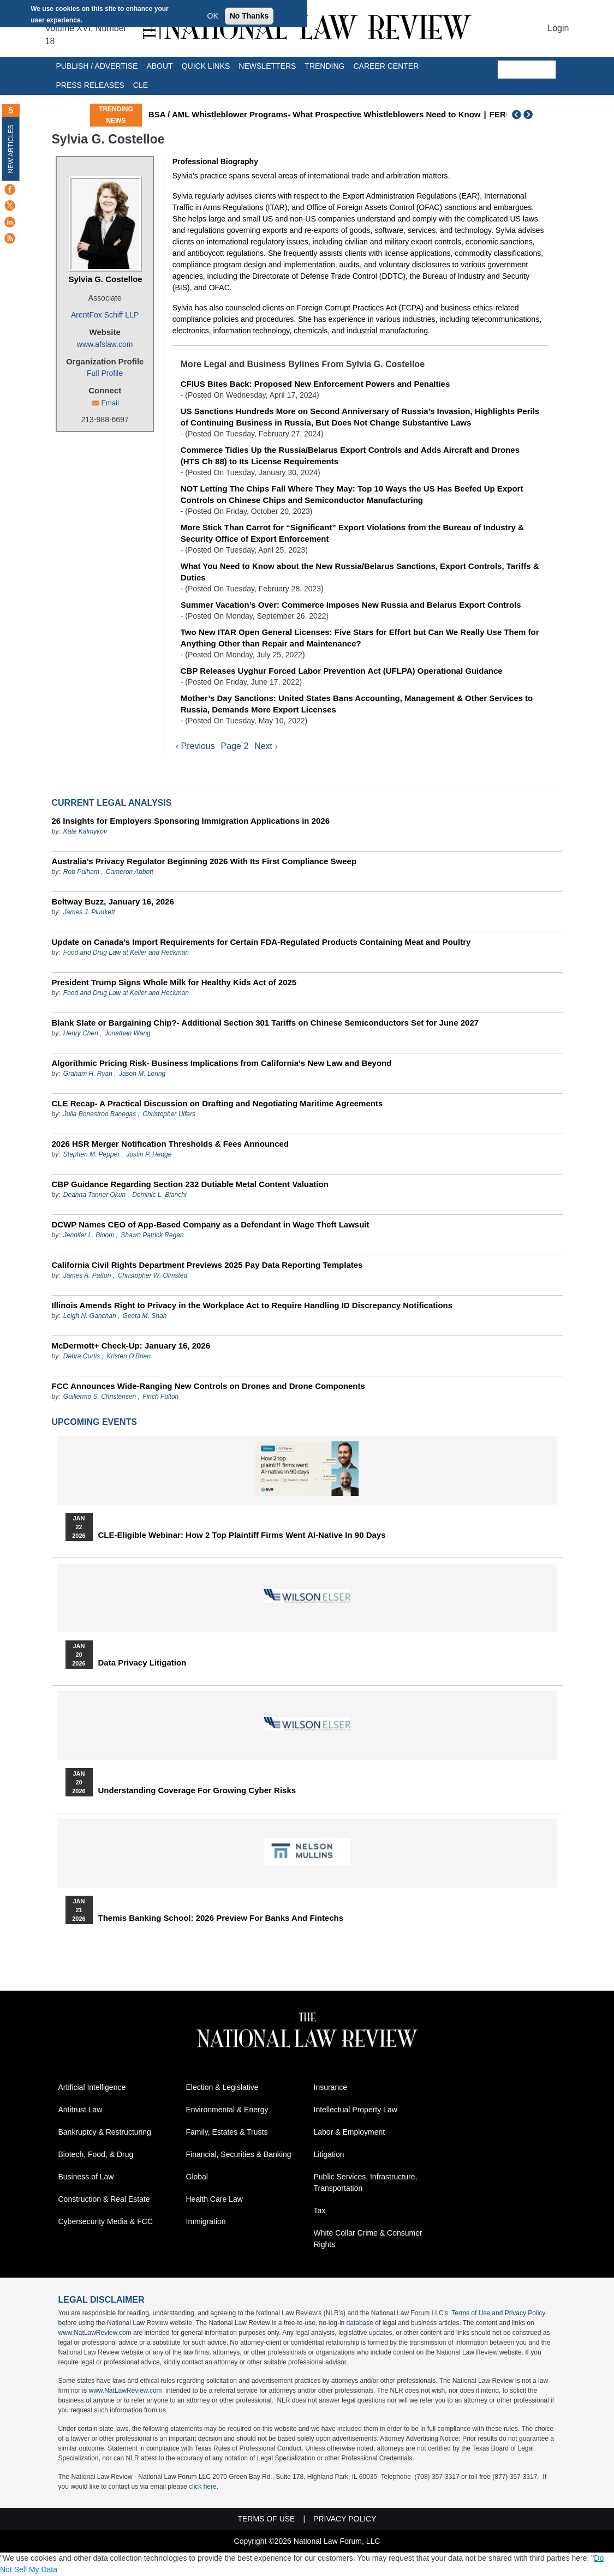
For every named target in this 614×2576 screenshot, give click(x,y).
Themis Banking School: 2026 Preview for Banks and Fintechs (221, 1918)
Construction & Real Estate (104, 2199)
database (360, 2323)
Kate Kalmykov (85, 831)
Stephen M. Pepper (91, 1154)
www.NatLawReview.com (95, 2333)
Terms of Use (470, 2313)
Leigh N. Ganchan (89, 1316)
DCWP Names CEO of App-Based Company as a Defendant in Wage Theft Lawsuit (210, 1224)
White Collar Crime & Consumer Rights (368, 2239)
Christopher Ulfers (168, 1114)
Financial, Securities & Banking (238, 2154)
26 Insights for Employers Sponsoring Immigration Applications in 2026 (191, 820)
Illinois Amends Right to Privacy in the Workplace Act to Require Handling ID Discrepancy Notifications (252, 1305)
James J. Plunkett (89, 912)
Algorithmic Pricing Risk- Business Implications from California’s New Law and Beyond (222, 1063)
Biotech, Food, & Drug (96, 2154)
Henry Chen (80, 1033)
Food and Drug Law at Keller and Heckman (126, 952)
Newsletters (267, 66)
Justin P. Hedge (148, 1154)
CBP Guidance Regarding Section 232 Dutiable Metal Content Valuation (190, 1184)
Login (558, 28)
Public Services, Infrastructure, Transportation (366, 2183)
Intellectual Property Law (355, 2110)
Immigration (206, 2222)
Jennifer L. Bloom (88, 1235)
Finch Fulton (160, 1396)
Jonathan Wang (128, 1033)
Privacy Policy (525, 2313)
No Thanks (249, 15)
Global (197, 2177)
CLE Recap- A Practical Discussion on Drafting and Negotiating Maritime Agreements (217, 1103)
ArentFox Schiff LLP (105, 314)
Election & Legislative (222, 2087)
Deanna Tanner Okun (94, 1195)
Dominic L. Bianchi (159, 1195)
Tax (320, 2211)
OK (212, 15)
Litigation (329, 2154)
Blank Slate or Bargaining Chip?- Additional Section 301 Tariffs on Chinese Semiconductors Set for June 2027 (265, 1022)
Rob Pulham (81, 872)
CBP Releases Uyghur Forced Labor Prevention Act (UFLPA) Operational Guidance (342, 670)
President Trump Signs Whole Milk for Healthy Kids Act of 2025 (174, 982)
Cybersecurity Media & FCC (105, 2222)
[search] (527, 69)
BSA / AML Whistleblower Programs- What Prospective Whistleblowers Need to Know (369, 114)
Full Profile (105, 373)
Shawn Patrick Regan (152, 1235)
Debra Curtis (81, 1356)
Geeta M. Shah (145, 1316)
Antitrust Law (80, 2110)
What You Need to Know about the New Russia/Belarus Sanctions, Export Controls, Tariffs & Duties (360, 571)
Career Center (386, 66)
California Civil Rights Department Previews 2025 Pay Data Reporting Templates (207, 1264)
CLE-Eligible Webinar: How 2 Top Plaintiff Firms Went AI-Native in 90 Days (242, 1535)
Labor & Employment (349, 2132)
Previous (517, 114)
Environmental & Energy (227, 2110)
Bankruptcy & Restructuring (104, 2132)
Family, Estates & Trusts (227, 2132)
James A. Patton (87, 1275)
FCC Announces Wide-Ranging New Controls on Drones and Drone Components (208, 1386)
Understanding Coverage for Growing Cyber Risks (197, 1790)
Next (529, 114)
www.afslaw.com (105, 344)
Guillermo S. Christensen (99, 1396)
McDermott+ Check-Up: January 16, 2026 (131, 1345)
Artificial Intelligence (92, 2087)
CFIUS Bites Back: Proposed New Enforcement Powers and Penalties (315, 383)
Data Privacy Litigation (142, 1662)
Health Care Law (214, 2199)
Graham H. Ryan (87, 1073)
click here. (203, 2487)
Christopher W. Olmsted (152, 1275)
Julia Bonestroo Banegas (99, 1114)
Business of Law (86, 2177)
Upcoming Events (94, 1422)
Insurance (330, 2087)
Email (110, 403)
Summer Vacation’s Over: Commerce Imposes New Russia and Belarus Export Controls (351, 604)
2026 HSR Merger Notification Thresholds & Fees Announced (170, 1143)
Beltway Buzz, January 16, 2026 (113, 901)
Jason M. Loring (142, 1073)
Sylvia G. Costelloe (105, 279)
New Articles (11, 148)
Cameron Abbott (129, 872)
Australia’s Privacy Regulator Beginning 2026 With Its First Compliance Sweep (204, 861)
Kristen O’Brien (128, 1356)
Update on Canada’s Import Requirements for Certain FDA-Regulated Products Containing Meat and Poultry (261, 941)
